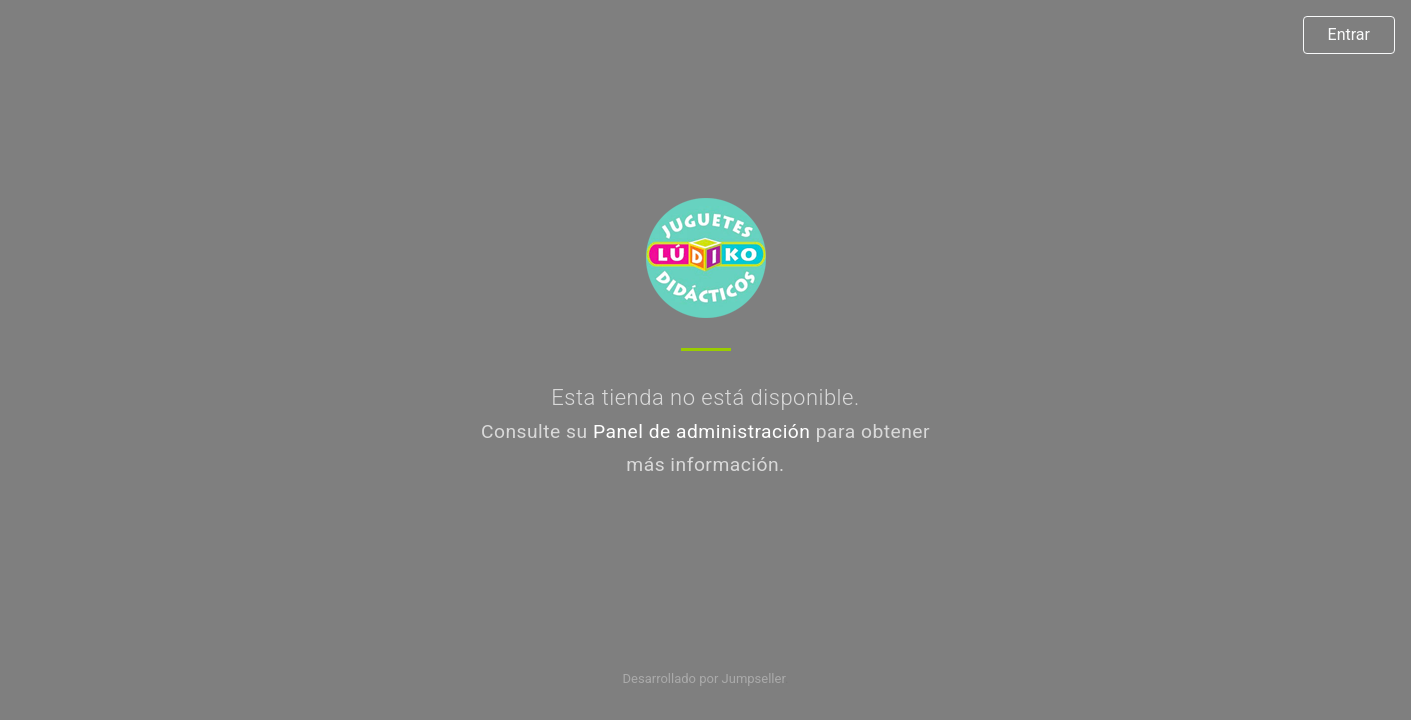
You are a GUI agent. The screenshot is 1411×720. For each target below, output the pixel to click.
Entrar (1349, 34)
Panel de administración (702, 431)
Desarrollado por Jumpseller (704, 678)
